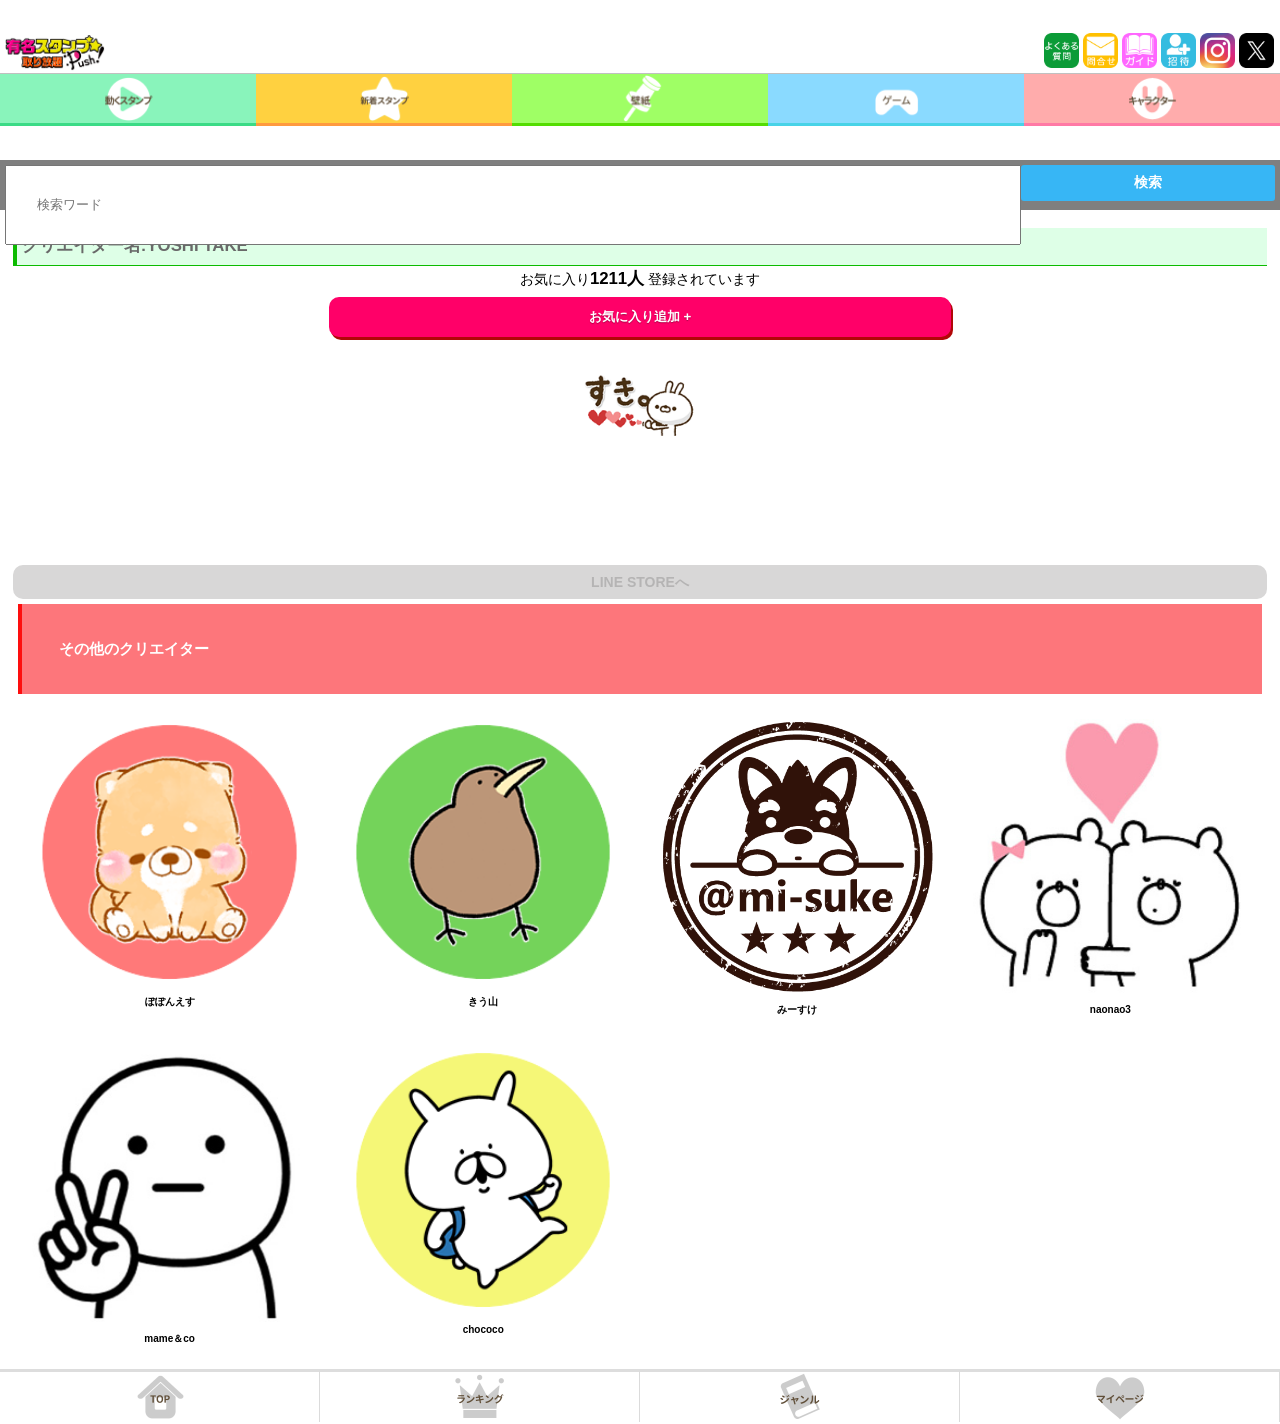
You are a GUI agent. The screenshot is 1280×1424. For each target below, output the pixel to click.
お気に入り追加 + (640, 316)
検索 (1148, 182)
